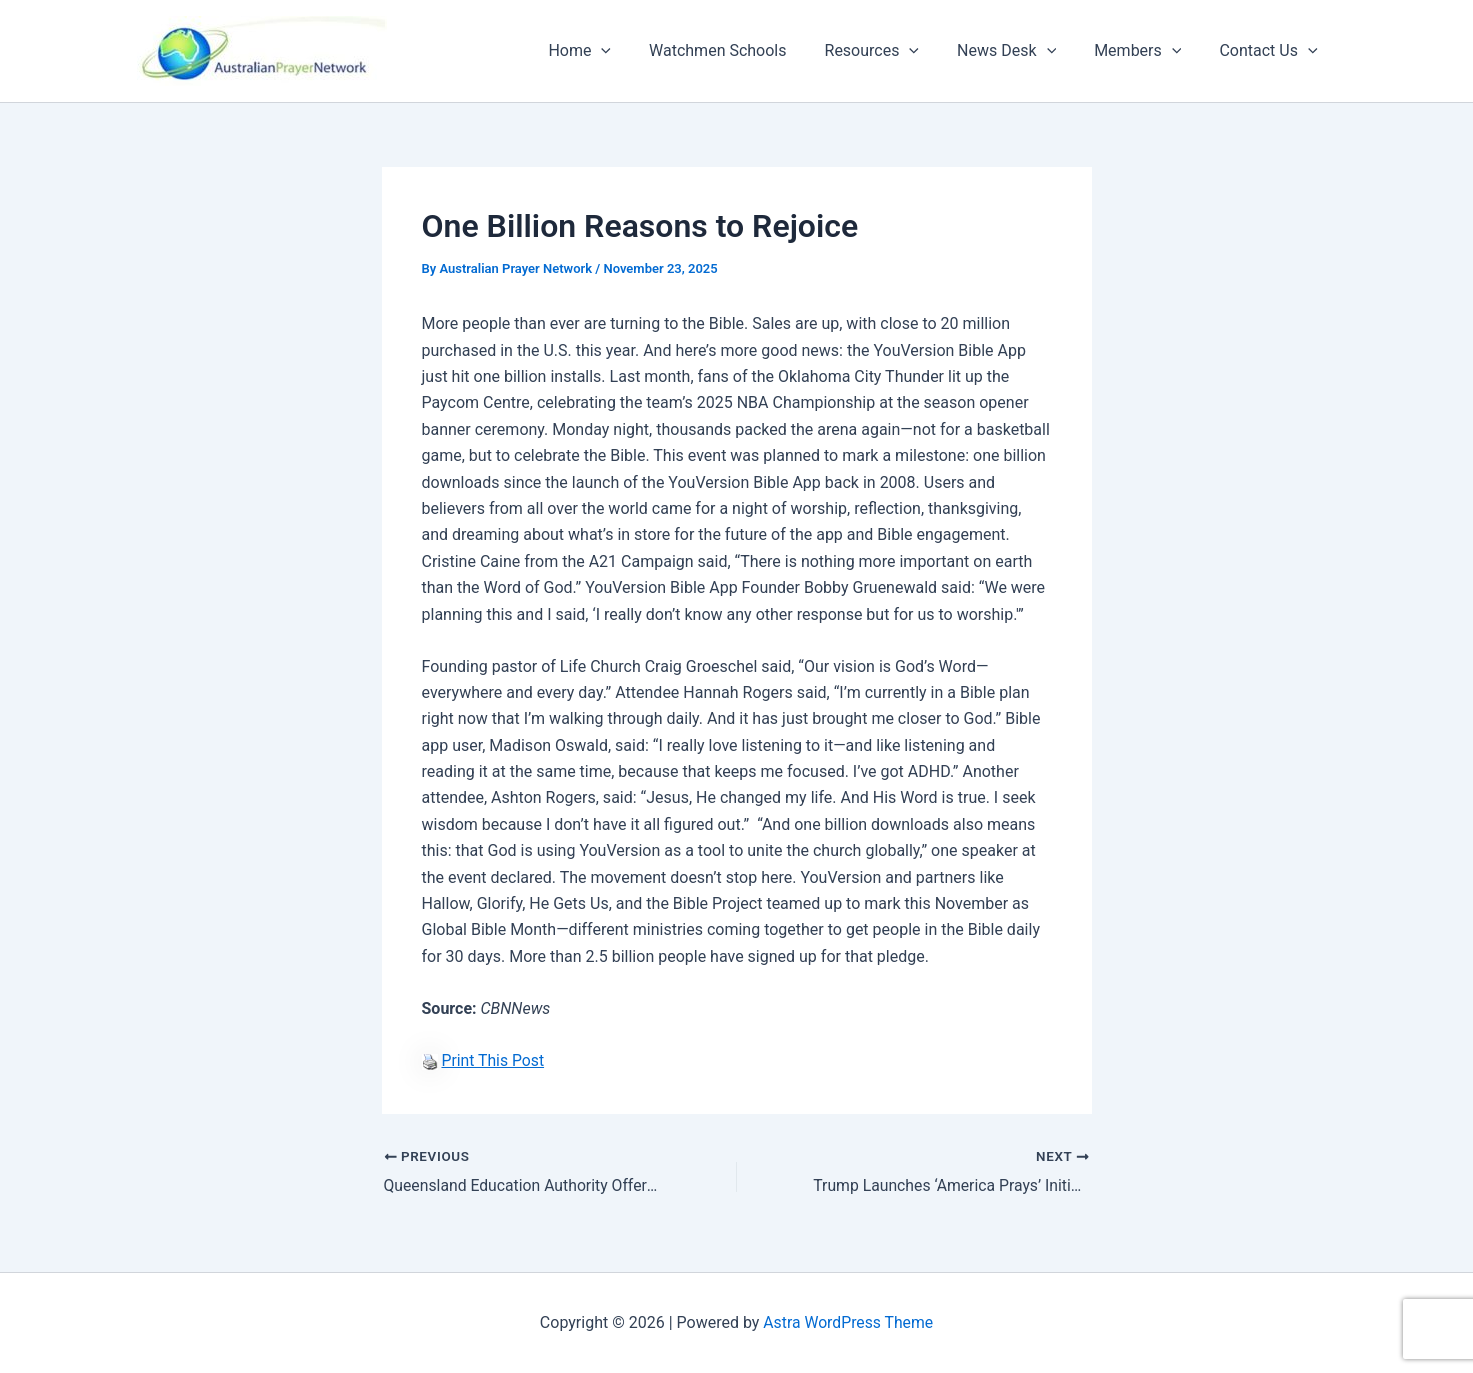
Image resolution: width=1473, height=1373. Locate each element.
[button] (634, 51)
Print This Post (493, 1060)
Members (1146, 51)
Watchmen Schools (744, 50)
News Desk (1021, 51)
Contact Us (1271, 51)
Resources (893, 51)
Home (612, 51)
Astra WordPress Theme (848, 1322)
